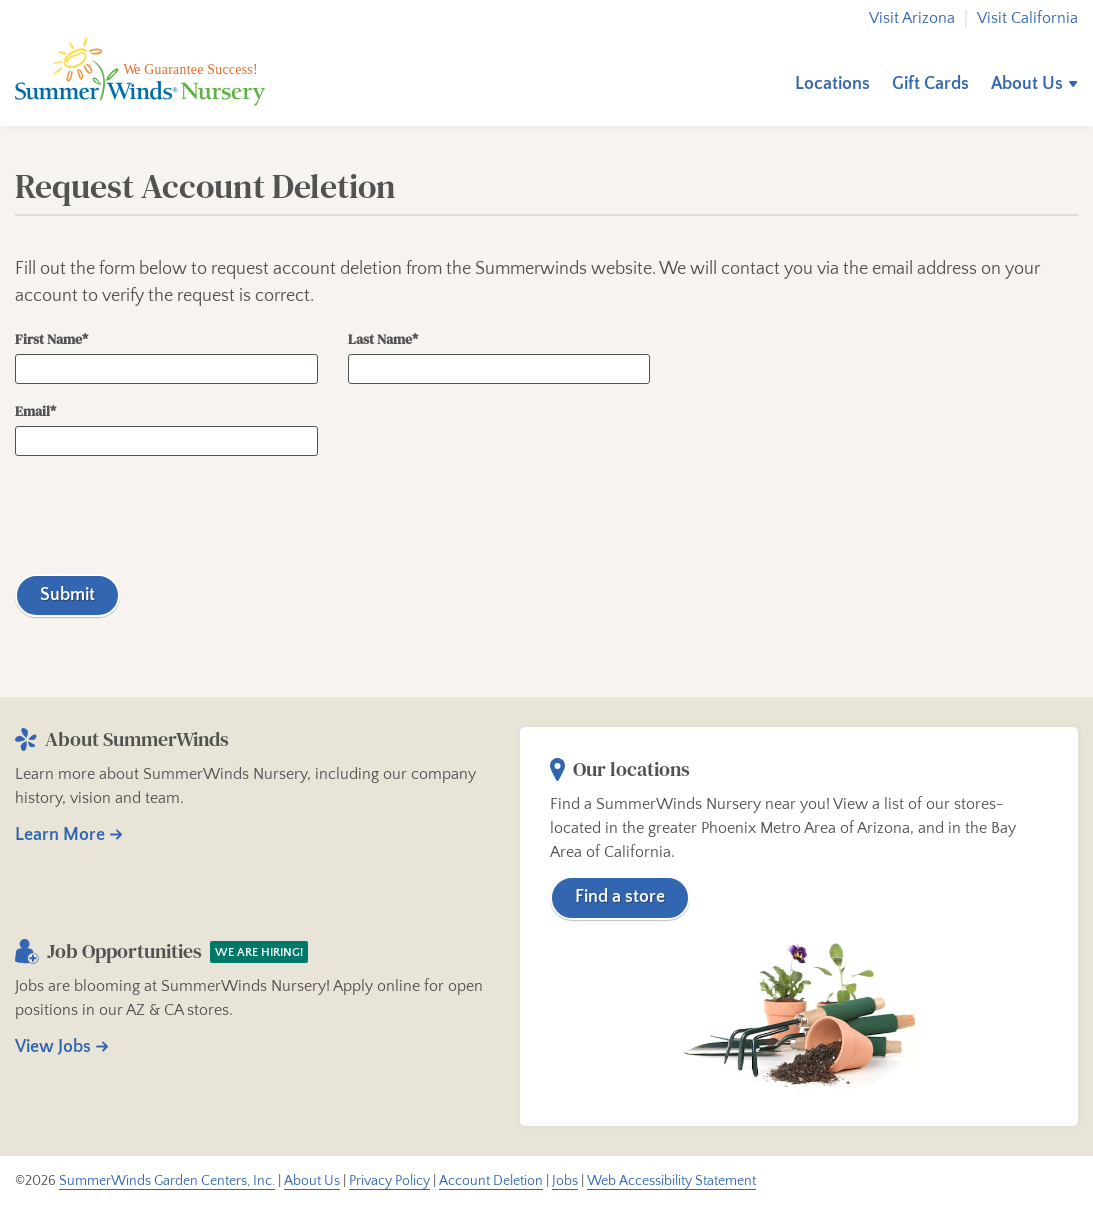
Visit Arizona (912, 18)
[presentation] (167, 515)
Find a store (620, 898)
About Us (1027, 84)
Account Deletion (491, 1182)
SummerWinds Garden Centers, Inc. (167, 1182)
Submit (67, 595)
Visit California (1027, 18)
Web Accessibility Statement (671, 1182)
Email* (166, 430)
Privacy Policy (389, 1182)
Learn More (60, 836)
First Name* (166, 358)
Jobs (565, 1182)
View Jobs (53, 1048)
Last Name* (499, 358)
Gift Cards (930, 84)
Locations (832, 84)
